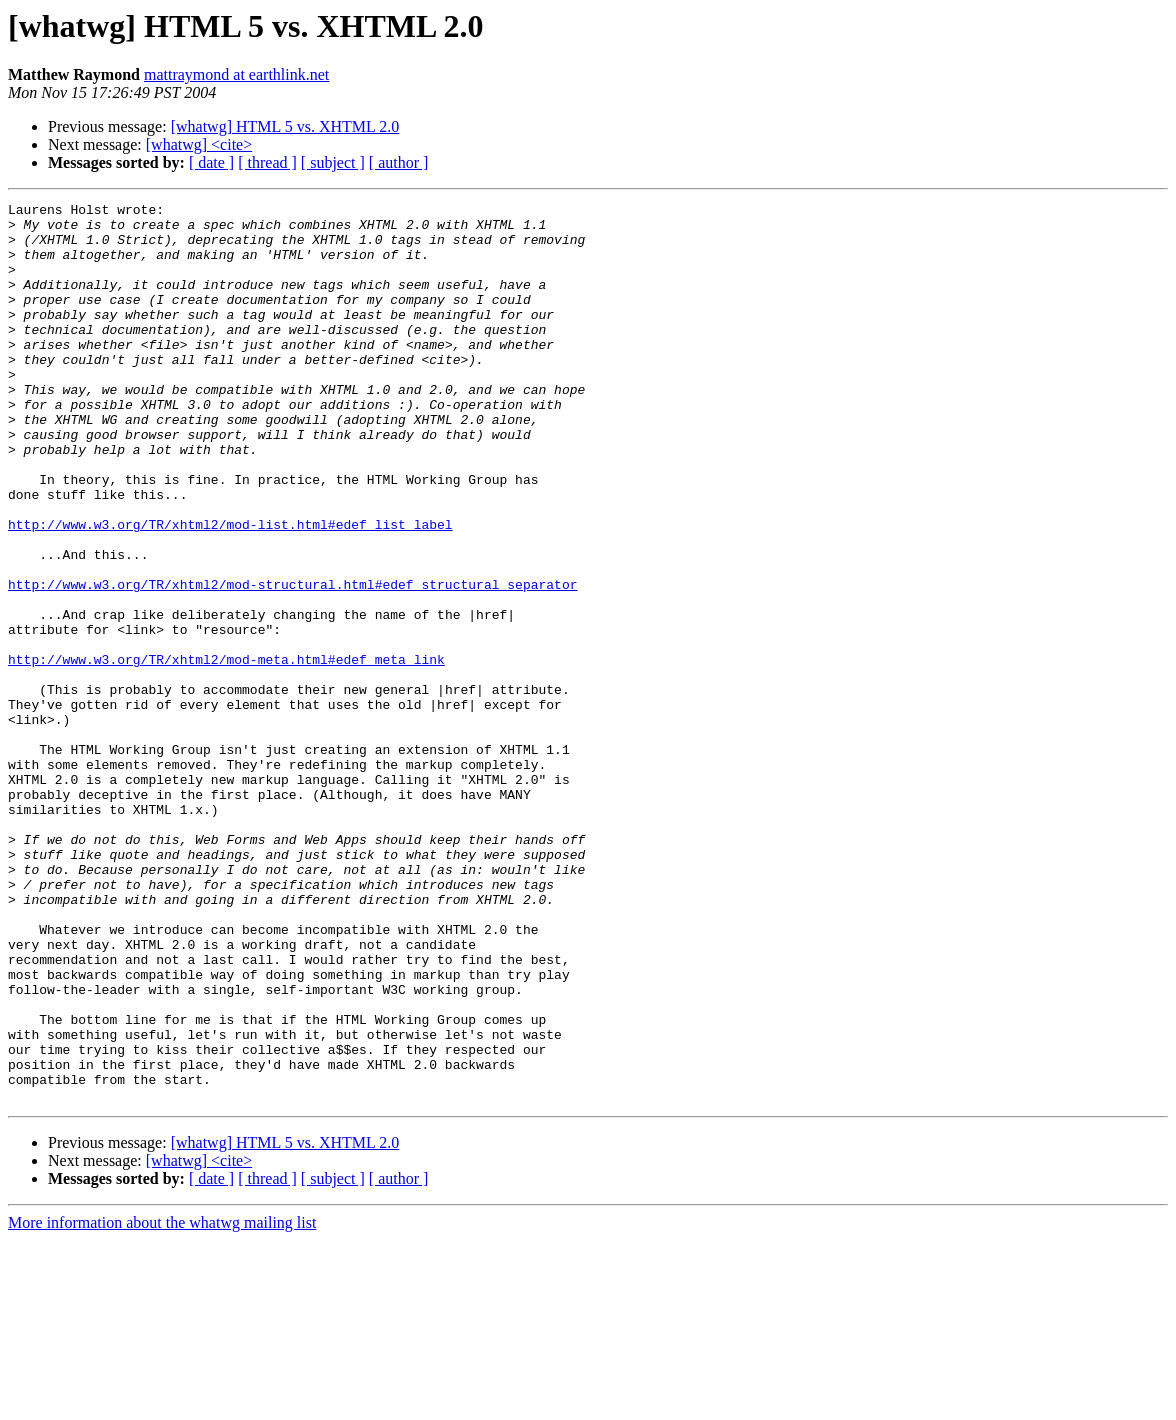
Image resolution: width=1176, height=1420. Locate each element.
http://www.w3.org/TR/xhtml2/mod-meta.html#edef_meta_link (226, 752)
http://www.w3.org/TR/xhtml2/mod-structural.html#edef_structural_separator (292, 662)
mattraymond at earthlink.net (236, 74)
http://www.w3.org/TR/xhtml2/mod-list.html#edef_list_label (230, 590)
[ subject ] (333, 162)
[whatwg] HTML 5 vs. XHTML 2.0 (285, 126)
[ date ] (211, 162)
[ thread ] (267, 162)
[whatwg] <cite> (199, 144)
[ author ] (399, 162)
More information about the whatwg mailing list (162, 1402)
